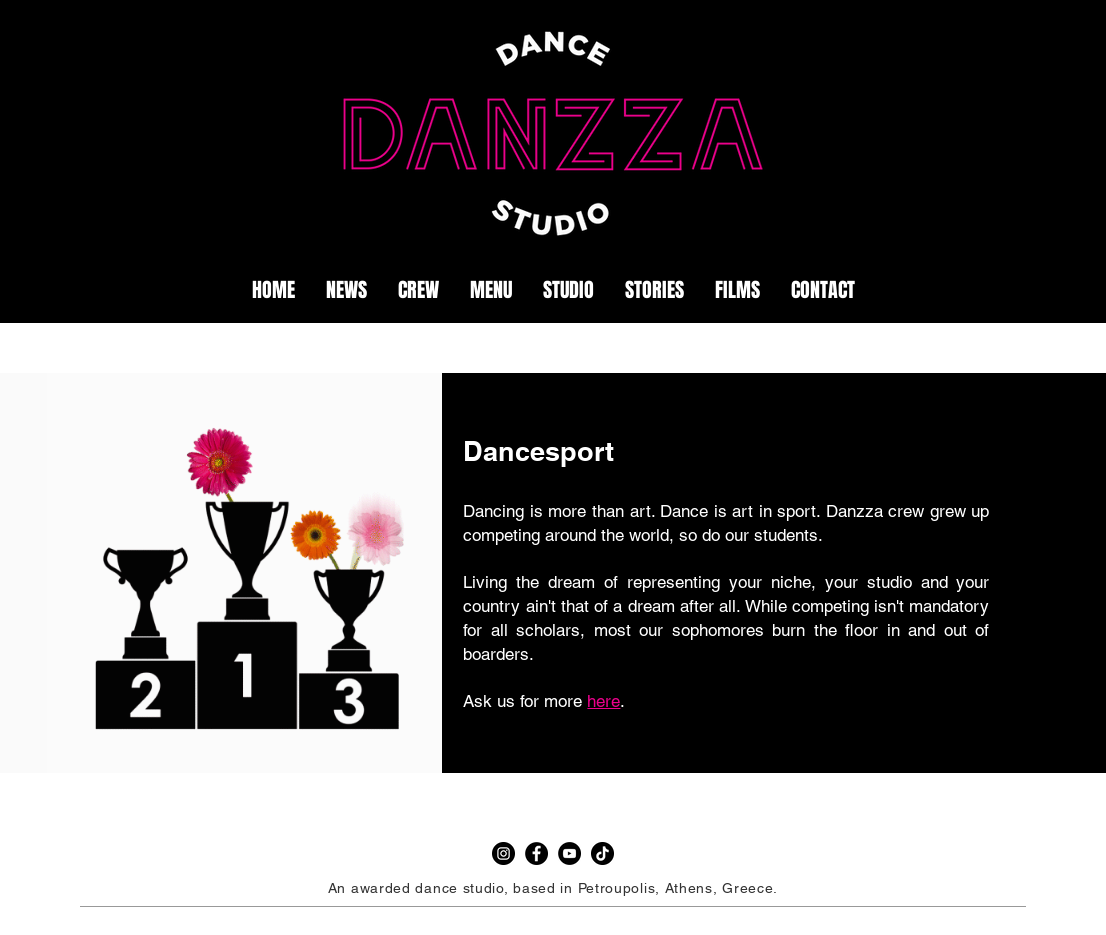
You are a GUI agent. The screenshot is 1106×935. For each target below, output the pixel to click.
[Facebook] (536, 853)
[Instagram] (503, 853)
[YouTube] (569, 853)
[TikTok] (602, 853)
